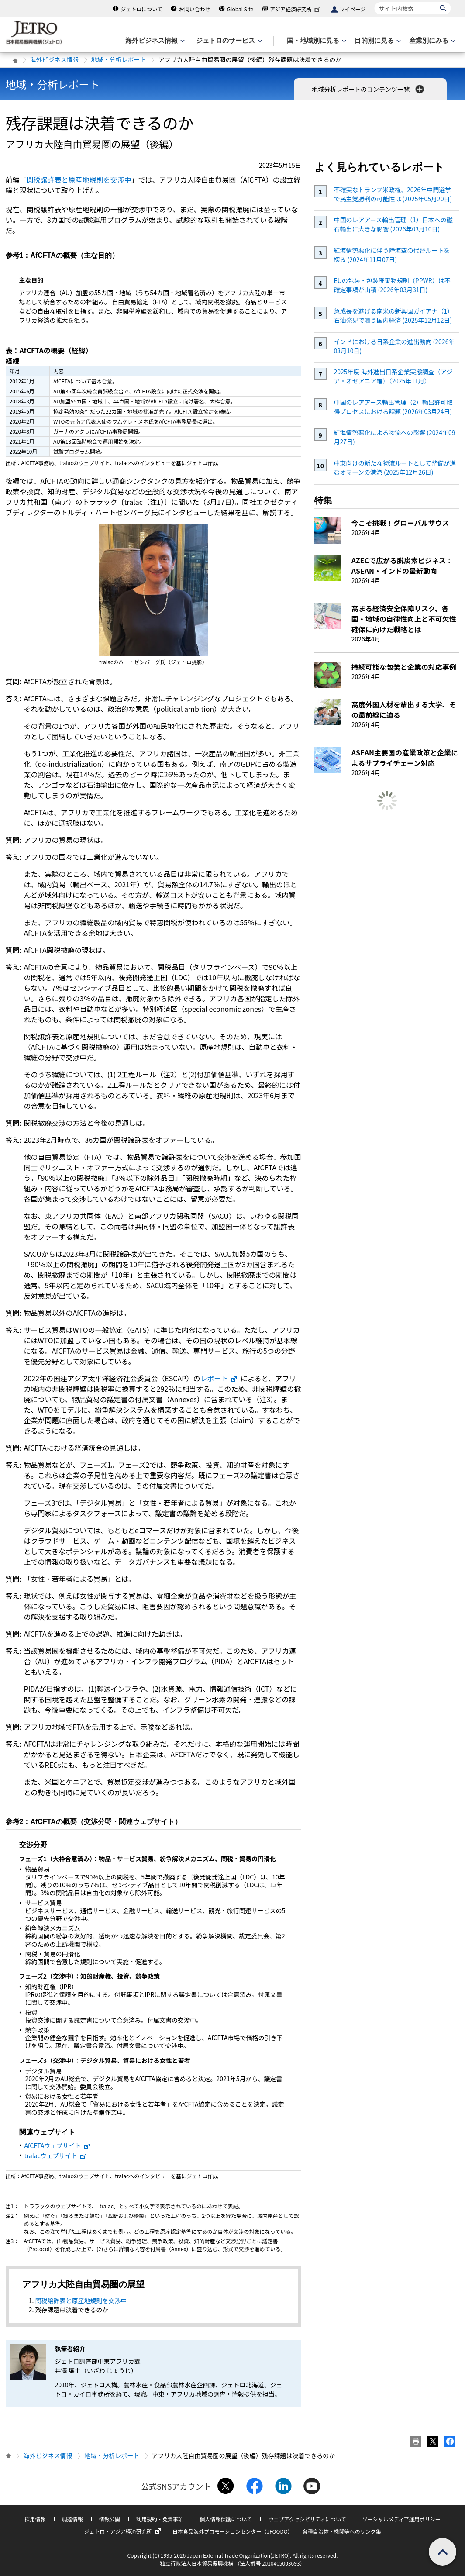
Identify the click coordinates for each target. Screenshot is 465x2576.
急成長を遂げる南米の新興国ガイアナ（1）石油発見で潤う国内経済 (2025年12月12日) (393, 315)
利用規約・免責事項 (159, 2519)
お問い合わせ (194, 9)
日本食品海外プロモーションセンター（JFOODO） (232, 2531)
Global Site (240, 9)
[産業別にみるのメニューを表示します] (431, 41)
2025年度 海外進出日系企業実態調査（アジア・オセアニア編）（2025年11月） (393, 376)
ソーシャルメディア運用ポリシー (401, 2519)
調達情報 (72, 2519)
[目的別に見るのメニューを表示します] (377, 41)
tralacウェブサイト (55, 2155)
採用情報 (34, 2519)
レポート (219, 1378)
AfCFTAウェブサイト (57, 2145)
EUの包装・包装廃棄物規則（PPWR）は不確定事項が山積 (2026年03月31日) (392, 285)
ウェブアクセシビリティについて (307, 2519)
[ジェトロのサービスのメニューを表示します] (228, 41)
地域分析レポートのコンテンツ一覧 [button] (369, 89)
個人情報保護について (226, 2519)
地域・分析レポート (118, 59)
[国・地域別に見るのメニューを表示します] (315, 41)
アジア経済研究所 (296, 9)
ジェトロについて (141, 9)
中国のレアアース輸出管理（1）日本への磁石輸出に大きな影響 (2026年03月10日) (393, 224)
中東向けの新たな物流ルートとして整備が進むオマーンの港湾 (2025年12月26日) (395, 467)
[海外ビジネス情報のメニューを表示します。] (154, 41)
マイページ (353, 9)
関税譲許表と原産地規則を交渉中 (79, 179)
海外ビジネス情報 (54, 59)
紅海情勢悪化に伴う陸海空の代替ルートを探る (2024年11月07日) (392, 255)
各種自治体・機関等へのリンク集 (342, 2531)
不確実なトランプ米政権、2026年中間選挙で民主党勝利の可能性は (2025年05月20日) (393, 194)
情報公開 (109, 2519)
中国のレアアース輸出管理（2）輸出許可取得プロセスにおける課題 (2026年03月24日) (393, 407)
